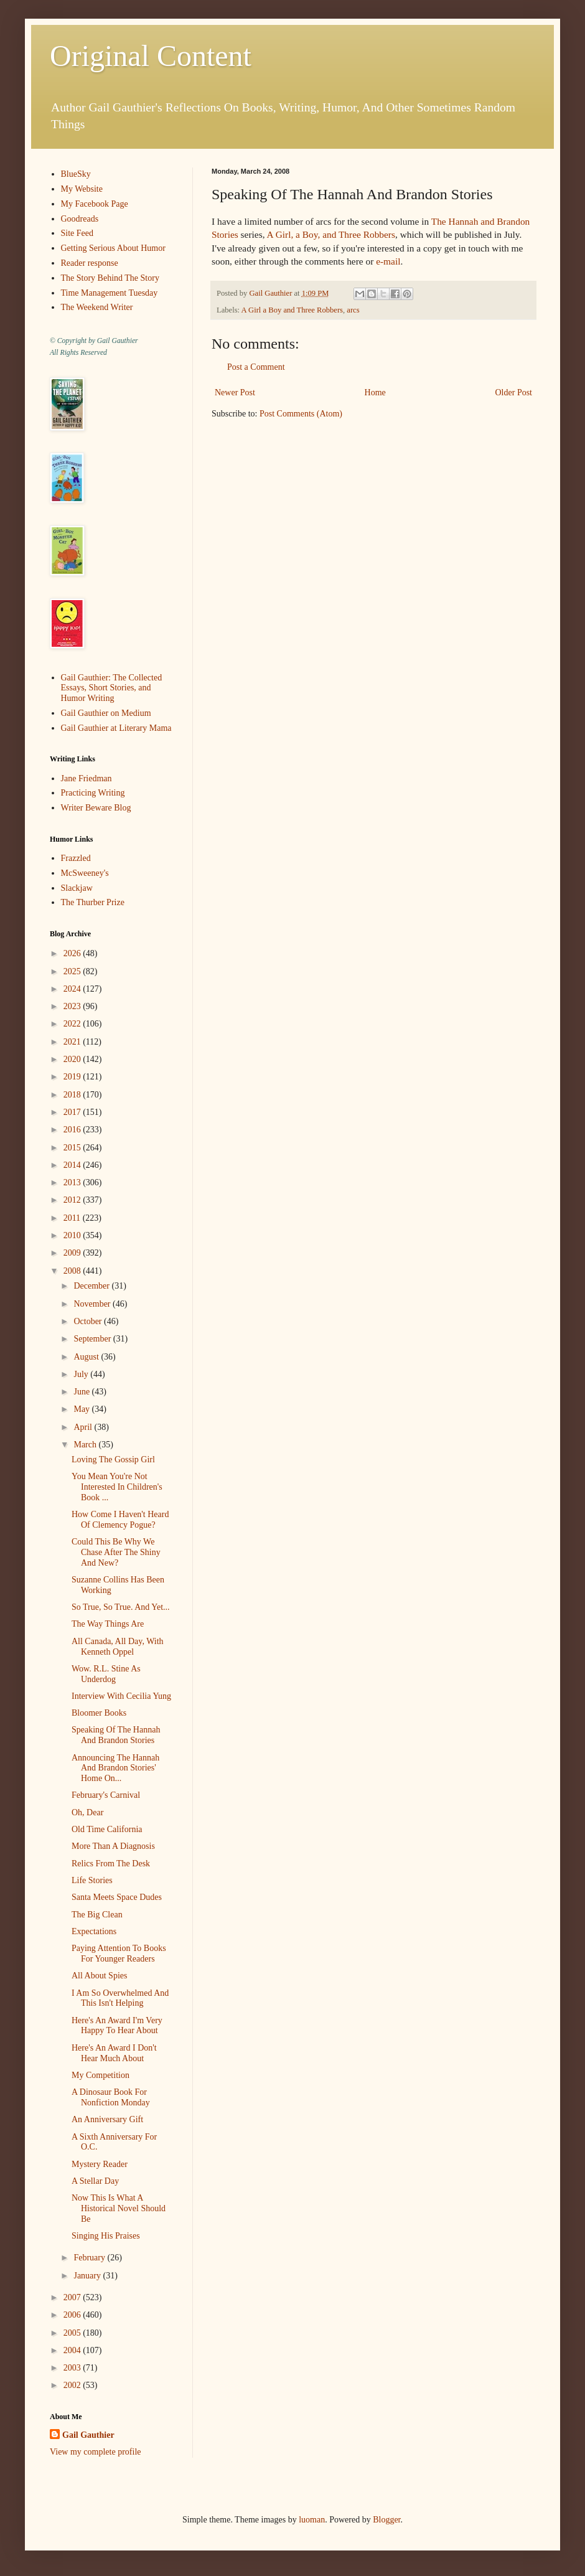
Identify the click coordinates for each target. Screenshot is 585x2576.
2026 (73, 953)
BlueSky (76, 174)
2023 (73, 1006)
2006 (73, 2315)
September (93, 1338)
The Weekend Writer (97, 307)
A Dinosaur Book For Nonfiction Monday (111, 2097)
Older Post (514, 392)
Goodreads (80, 218)
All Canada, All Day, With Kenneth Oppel (118, 1647)
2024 (73, 989)
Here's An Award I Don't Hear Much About (114, 2053)
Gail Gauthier (88, 2435)
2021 (73, 1041)
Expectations (94, 1931)
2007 (73, 2297)
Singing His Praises (106, 2235)
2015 (73, 1147)
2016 (73, 1129)
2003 (73, 2367)
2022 (73, 1023)
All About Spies (99, 1975)
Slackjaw (77, 888)
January (88, 2275)
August (87, 1356)
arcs (353, 310)
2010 (73, 1235)
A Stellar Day (95, 2181)
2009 (73, 1252)
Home (375, 392)
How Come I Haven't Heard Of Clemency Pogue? (120, 1520)
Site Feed (77, 233)
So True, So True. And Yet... (121, 1607)
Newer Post (235, 392)
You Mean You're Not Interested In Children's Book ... (117, 1487)
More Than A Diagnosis (113, 1846)
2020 (73, 1059)
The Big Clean (97, 1914)
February (90, 2257)
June (82, 1391)
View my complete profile (95, 2451)
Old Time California (107, 1829)
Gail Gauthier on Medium (106, 713)
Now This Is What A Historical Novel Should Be (119, 2208)
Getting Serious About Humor (113, 248)
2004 (73, 2350)
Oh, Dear (87, 1812)
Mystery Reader (100, 2164)
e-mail (388, 261)
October (88, 1321)
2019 (73, 1076)
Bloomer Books (99, 1713)
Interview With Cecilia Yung (121, 1696)
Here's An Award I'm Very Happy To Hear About (117, 2026)
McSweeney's (85, 873)
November (93, 1304)
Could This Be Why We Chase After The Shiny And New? (116, 1552)
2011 (73, 1218)
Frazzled (76, 858)
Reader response (89, 263)
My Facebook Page (94, 204)
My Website (82, 189)
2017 (73, 1112)
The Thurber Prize (92, 902)
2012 (73, 1200)
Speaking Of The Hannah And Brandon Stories (116, 1735)
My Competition (100, 2075)
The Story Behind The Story (110, 278)
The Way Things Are (108, 1624)
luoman (312, 2519)
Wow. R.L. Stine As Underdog (106, 1674)
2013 (73, 1182)
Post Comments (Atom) (301, 413)
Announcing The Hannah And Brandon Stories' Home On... (115, 1768)
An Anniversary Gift (107, 2119)
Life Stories (92, 1880)
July (81, 1374)
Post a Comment (256, 367)
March (85, 1444)
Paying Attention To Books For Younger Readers (119, 1953)
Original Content (150, 55)
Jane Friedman (86, 778)
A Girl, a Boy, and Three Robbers (331, 234)
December (92, 1285)
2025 (73, 971)
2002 (73, 2385)
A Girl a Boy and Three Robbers (292, 310)
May (82, 1409)
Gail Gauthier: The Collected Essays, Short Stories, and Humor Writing (111, 688)
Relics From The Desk (111, 1863)
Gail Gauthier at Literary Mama (116, 728)
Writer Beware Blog (96, 807)
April (83, 1427)
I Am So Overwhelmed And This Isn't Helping (120, 1998)
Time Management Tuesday (109, 293)
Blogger (386, 2519)
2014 (73, 1165)
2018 (73, 1094)
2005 (73, 2333)
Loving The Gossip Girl (113, 1459)
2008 (73, 1271)
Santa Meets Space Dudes (117, 1897)
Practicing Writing (93, 792)
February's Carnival (106, 1795)
